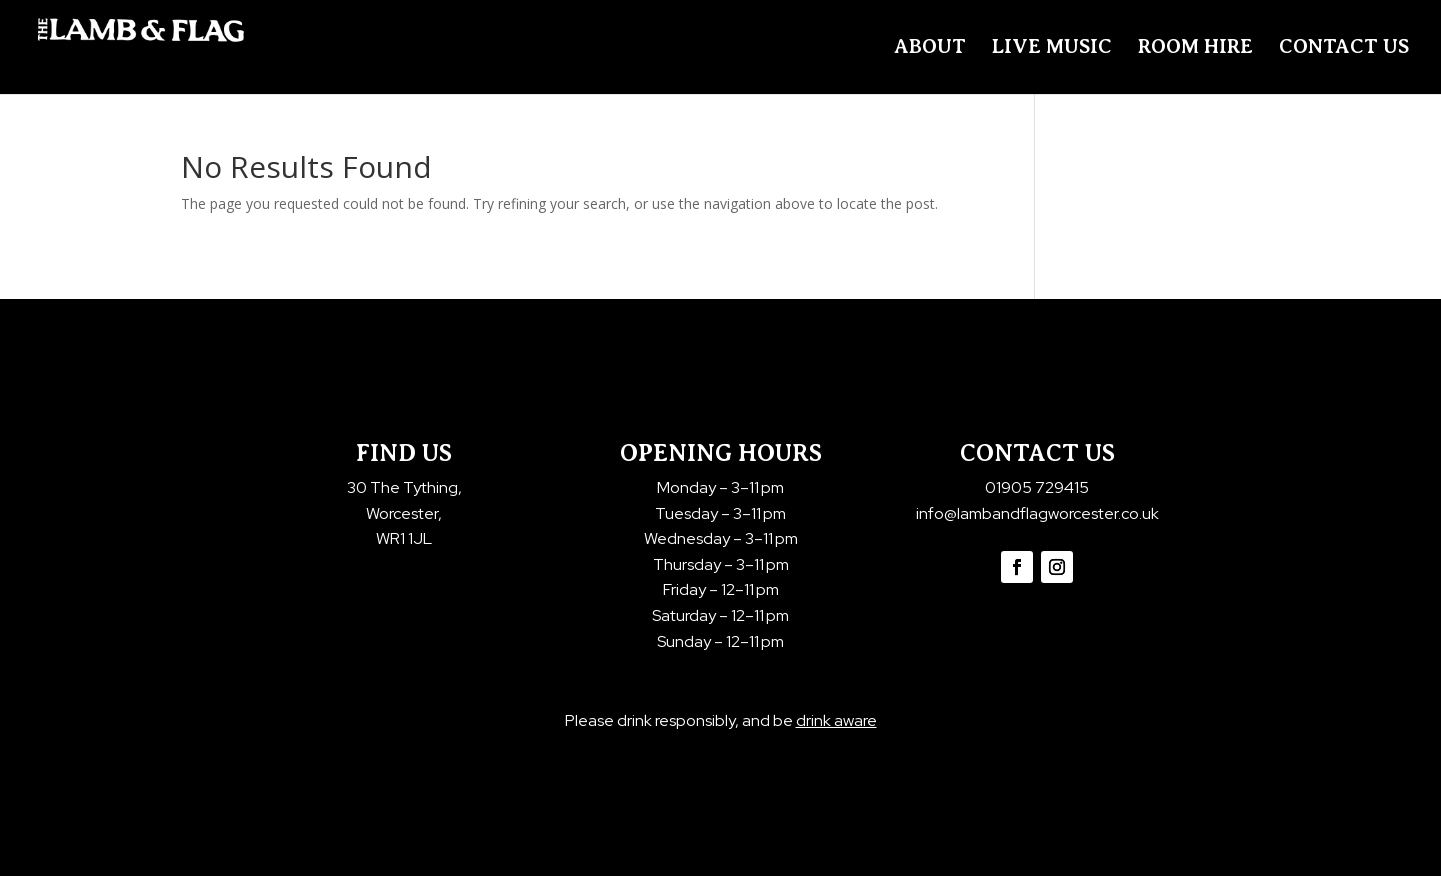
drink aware (836, 720)
